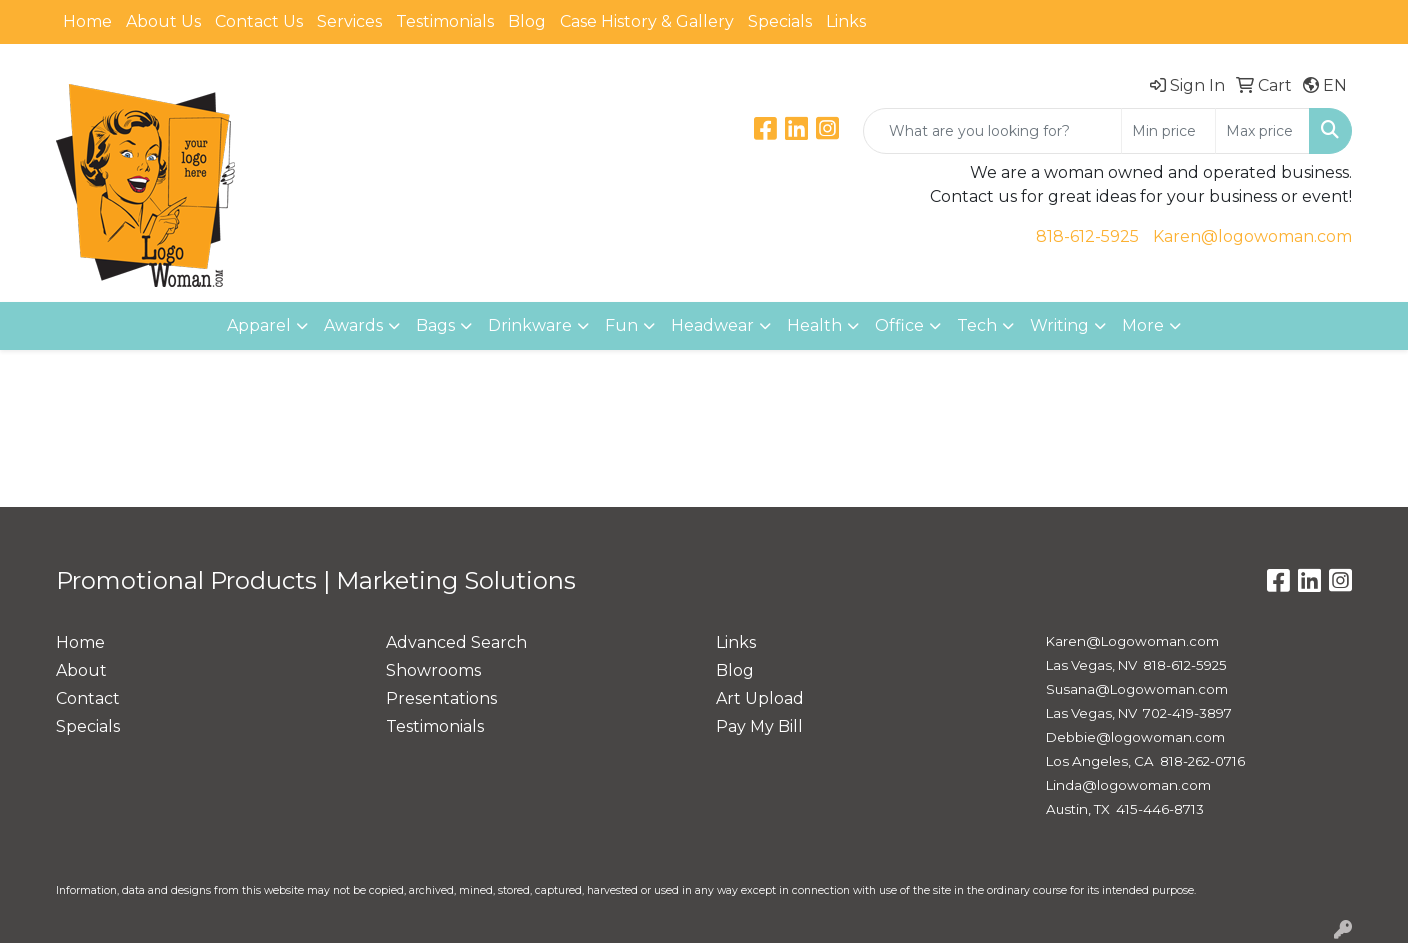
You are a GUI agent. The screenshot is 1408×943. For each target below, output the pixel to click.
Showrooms (433, 670)
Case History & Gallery (647, 21)
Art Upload (760, 698)
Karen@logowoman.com (1252, 236)
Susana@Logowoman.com (1137, 689)
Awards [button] (353, 325)
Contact (88, 698)
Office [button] (899, 325)
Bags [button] (435, 325)
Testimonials (445, 21)
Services (349, 21)
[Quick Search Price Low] (1168, 131)
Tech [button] (977, 325)
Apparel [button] (259, 325)
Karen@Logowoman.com (1132, 641)
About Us (163, 21)
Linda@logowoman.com (1128, 785)
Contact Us (259, 21)
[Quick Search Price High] (1262, 131)
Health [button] (814, 325)
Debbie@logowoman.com (1135, 737)
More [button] (1143, 325)
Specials (780, 21)
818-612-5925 (1087, 236)
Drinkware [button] (530, 325)
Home (87, 21)
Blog (527, 21)
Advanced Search (456, 642)
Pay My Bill (759, 726)
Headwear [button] (712, 325)
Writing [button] (1059, 325)
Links (846, 21)
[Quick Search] (992, 131)
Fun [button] (621, 325)
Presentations (441, 698)
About (81, 670)
